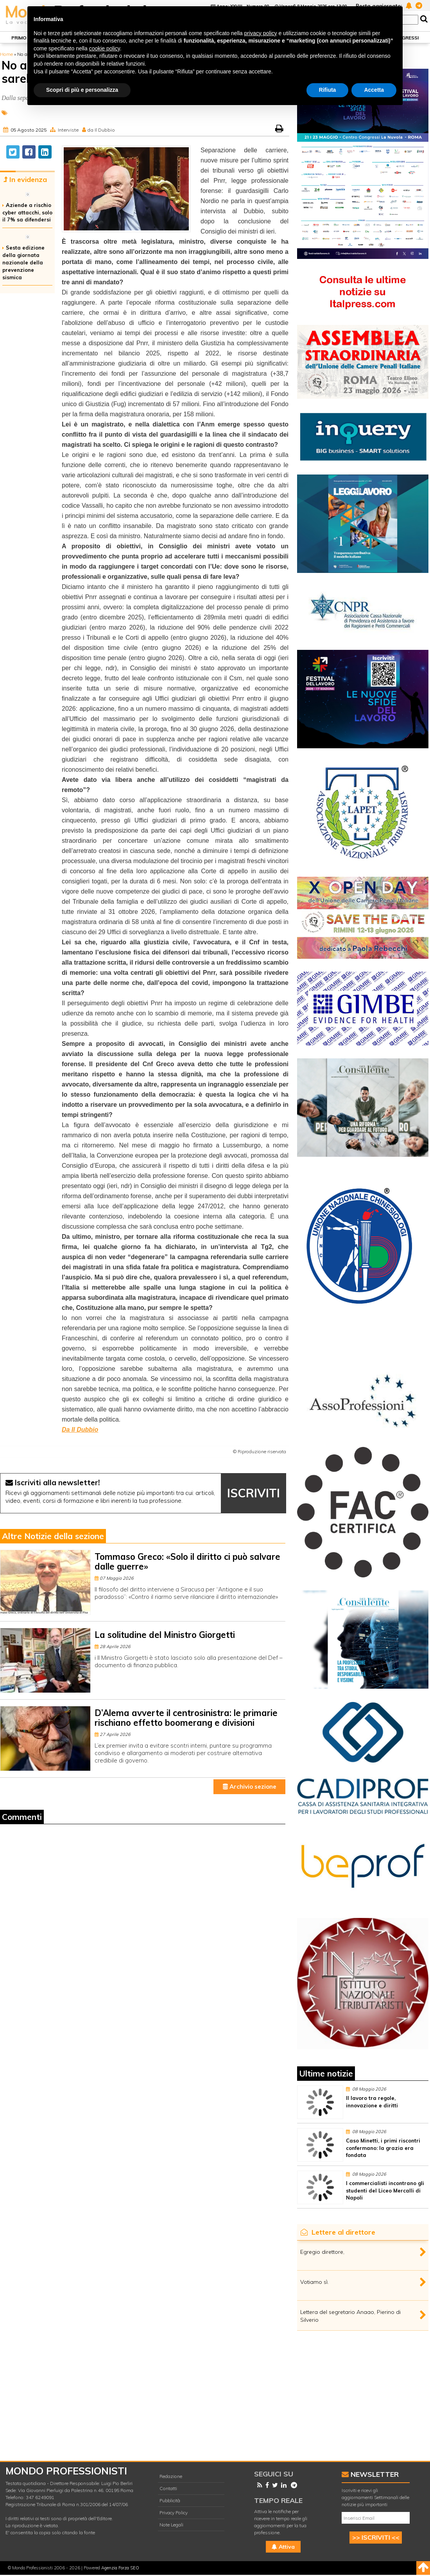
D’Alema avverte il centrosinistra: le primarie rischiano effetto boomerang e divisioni (186, 1717)
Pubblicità (169, 2500)
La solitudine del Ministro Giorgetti (165, 1634)
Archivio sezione (249, 1786)
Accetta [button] (374, 90)
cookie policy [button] (104, 48)
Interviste (68, 130)
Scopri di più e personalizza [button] (82, 90)
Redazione (170, 2476)
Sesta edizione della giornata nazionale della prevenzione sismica (23, 262)
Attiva (283, 2546)
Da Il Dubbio (80, 1429)
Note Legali (171, 2525)
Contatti (168, 2488)
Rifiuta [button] (327, 90)
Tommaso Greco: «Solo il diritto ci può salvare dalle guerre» (187, 1561)
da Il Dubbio (101, 130)
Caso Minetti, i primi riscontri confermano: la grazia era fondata (383, 2148)
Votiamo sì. (314, 2281)
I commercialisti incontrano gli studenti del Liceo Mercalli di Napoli (385, 2190)
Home (6, 54)
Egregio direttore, (322, 2251)
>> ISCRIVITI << (376, 2537)
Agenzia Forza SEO (120, 2568)
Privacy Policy (173, 2512)
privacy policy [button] (260, 33)
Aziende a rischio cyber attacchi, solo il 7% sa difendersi (27, 212)
